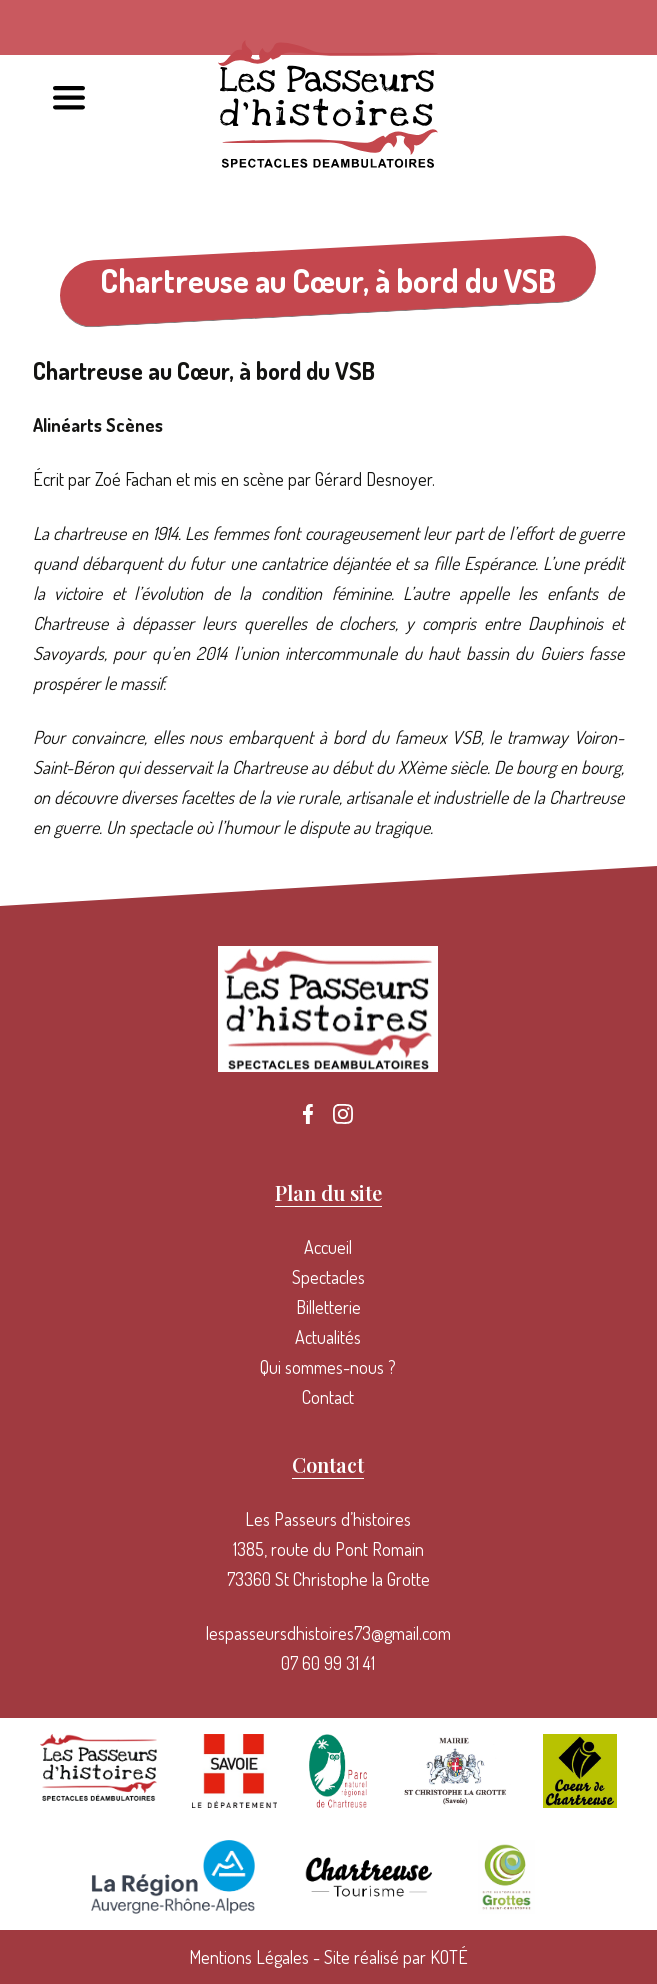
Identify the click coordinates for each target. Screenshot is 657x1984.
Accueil (328, 1247)
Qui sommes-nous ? (328, 1367)
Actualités (328, 1337)
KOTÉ (449, 1957)
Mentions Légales (249, 1957)
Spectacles (328, 1277)
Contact (328, 1397)
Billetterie (328, 1307)
